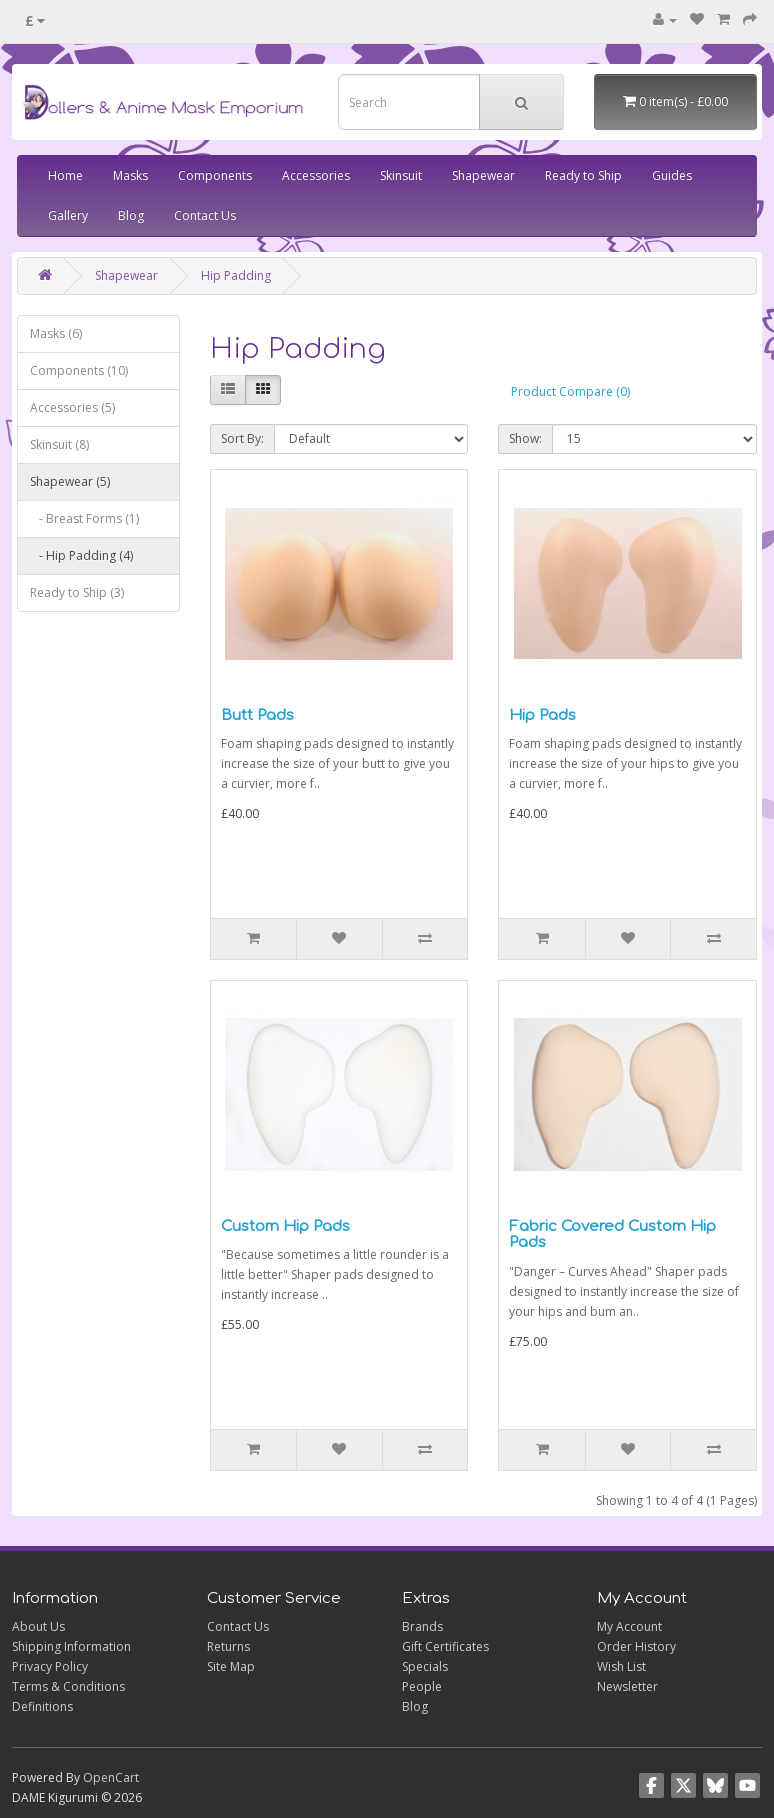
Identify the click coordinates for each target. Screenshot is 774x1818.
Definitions (42, 1706)
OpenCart (111, 1777)
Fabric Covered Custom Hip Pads (612, 1235)
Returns (228, 1646)
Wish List (621, 1666)
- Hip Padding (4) (81, 555)
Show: (525, 438)
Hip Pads (542, 715)
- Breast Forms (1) (84, 518)
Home (65, 175)
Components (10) (79, 370)
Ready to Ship (583, 175)
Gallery (68, 215)
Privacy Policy (50, 1666)
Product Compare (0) (570, 391)
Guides (672, 175)
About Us (38, 1626)
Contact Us (205, 215)
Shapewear (483, 175)
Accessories (316, 175)
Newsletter (627, 1686)
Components (215, 175)
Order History (636, 1646)
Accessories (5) (72, 407)
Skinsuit (401, 175)
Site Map (231, 1666)
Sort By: (242, 438)
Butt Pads (257, 715)
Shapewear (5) (70, 481)
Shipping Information (71, 1646)
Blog (131, 215)
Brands (422, 1626)
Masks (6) (56, 333)
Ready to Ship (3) (77, 592)
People (422, 1686)
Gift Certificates (445, 1646)
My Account (629, 1626)
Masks (130, 175)
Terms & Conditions (68, 1686)
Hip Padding (236, 275)
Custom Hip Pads (285, 1226)
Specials (425, 1666)
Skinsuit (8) (59, 444)
